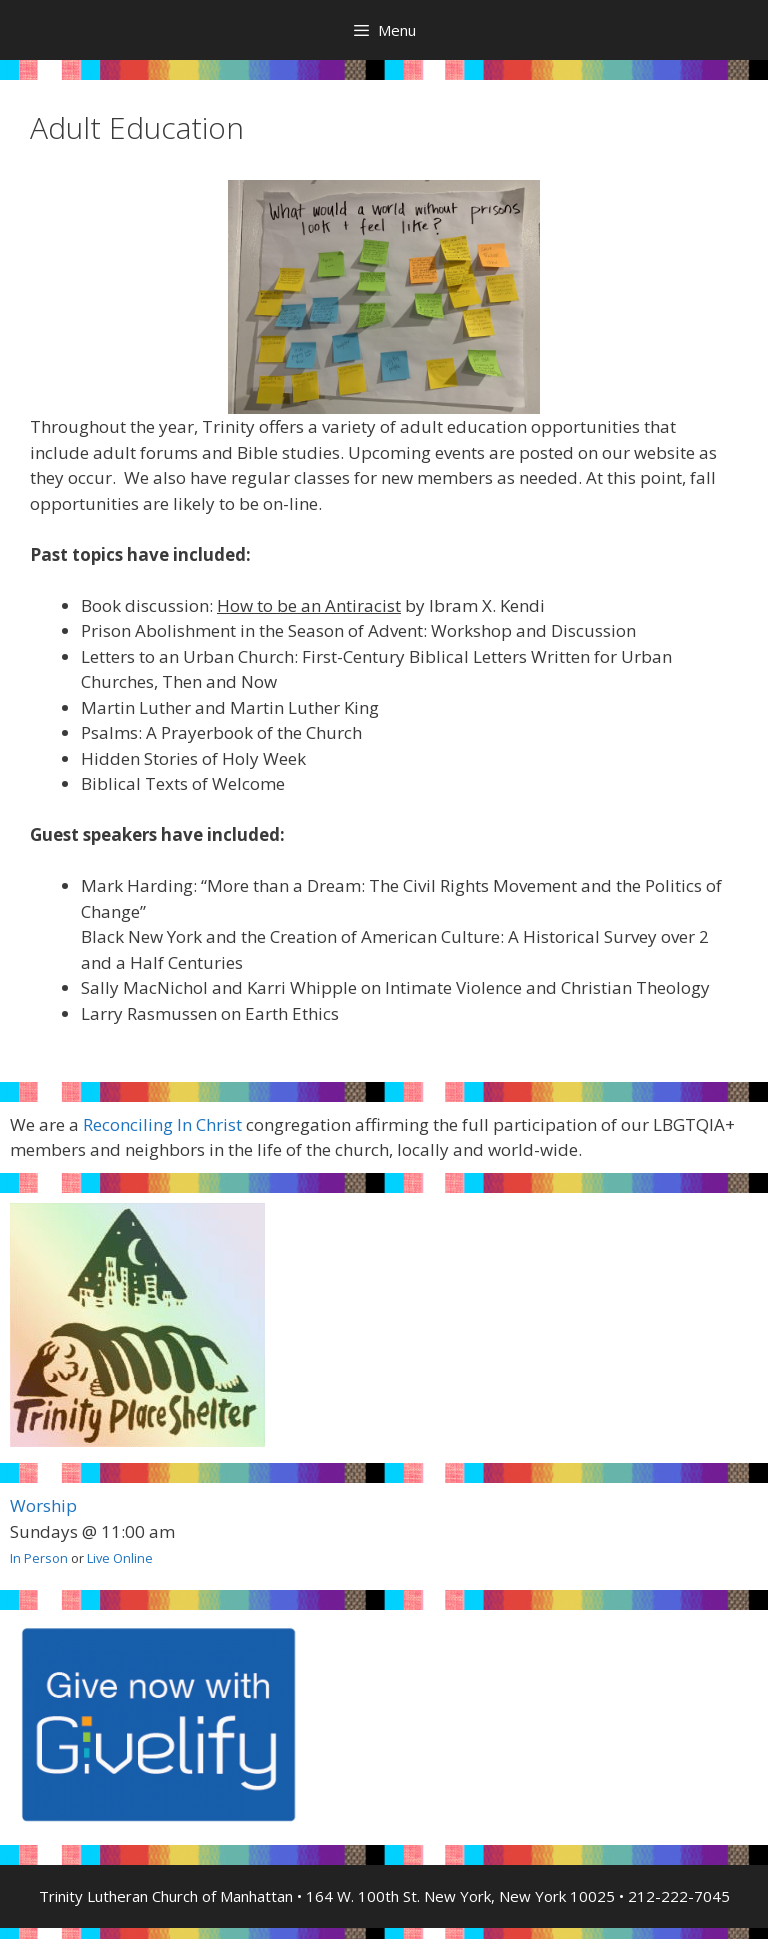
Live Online (120, 1558)
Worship (43, 1505)
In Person (39, 1558)
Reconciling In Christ (162, 1124)
